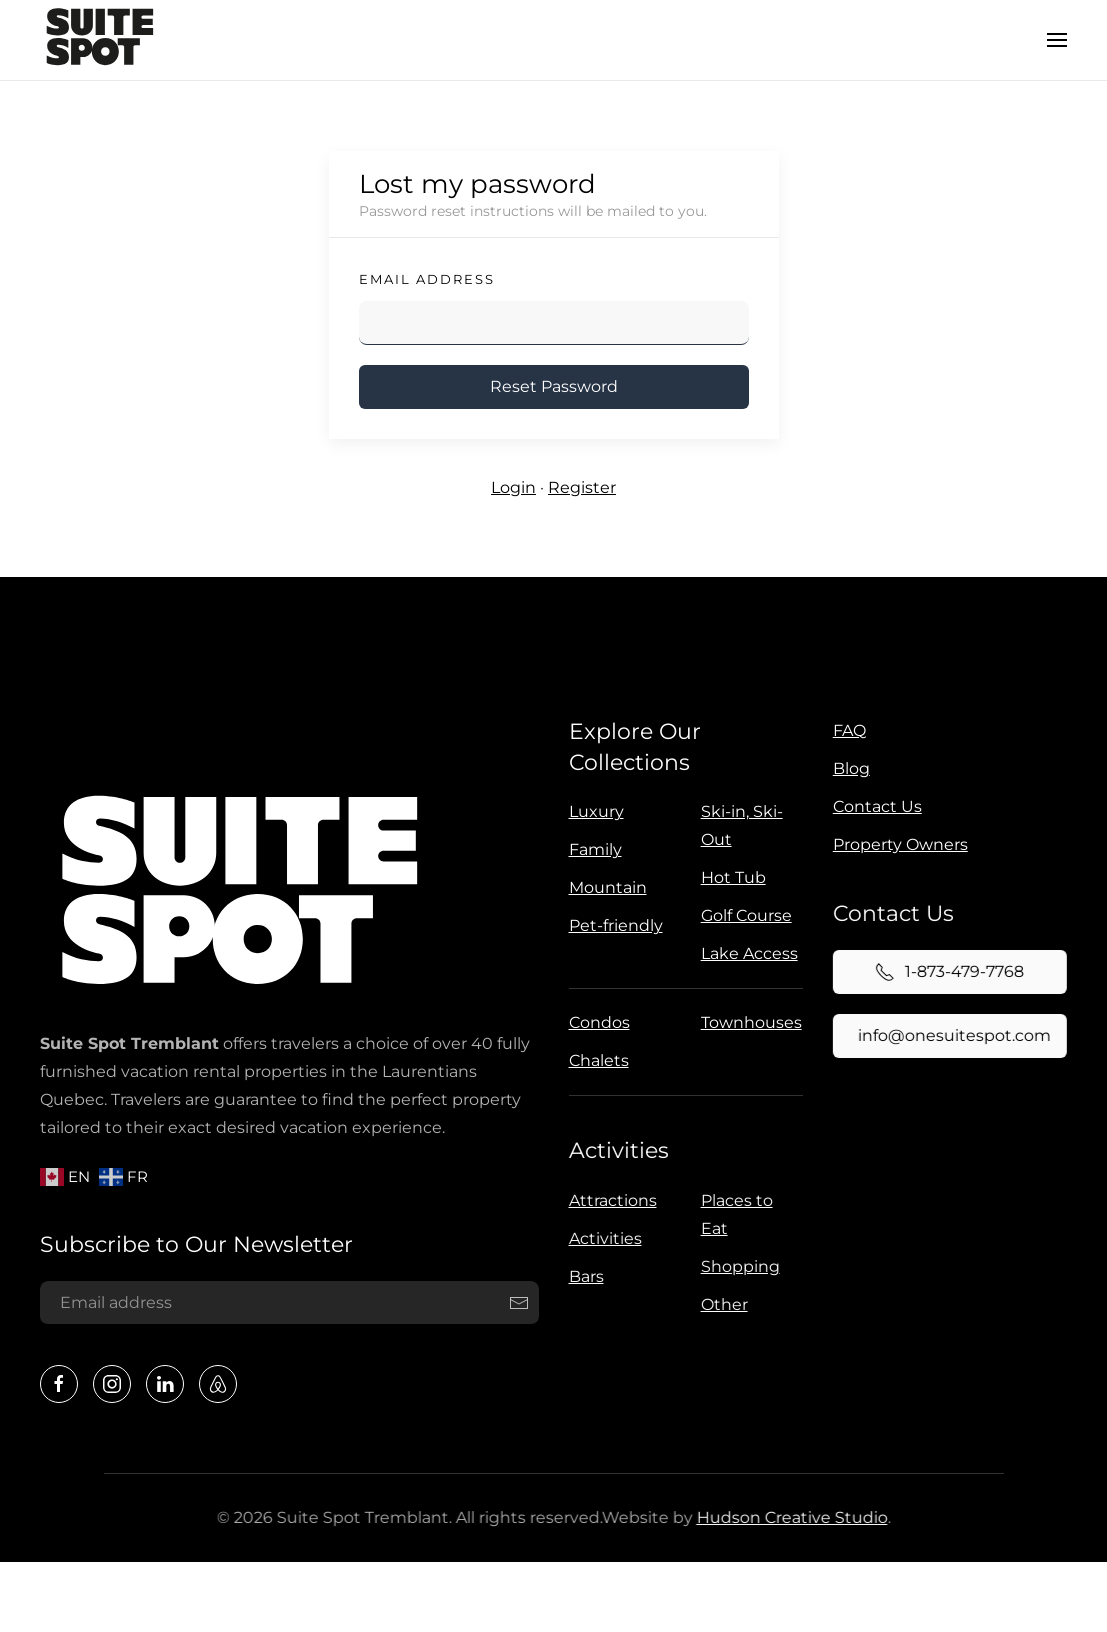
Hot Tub (730, 877)
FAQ (849, 730)
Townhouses (748, 1022)
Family (592, 849)
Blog (851, 768)
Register (582, 487)
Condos (596, 1022)
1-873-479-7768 (946, 972)
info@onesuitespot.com (951, 1035)
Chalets (596, 1060)
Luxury (593, 811)
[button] (1057, 40)
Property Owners (900, 844)
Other (720, 1304)
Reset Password (554, 386)
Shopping (736, 1266)
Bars (582, 1276)
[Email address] (287, 1303)
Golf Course (743, 915)
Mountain (605, 887)
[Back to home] (100, 40)
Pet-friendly (613, 925)
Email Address (427, 279)
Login (513, 487)
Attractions (609, 1200)
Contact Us (877, 806)
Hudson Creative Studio (788, 1517)
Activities (615, 1150)
